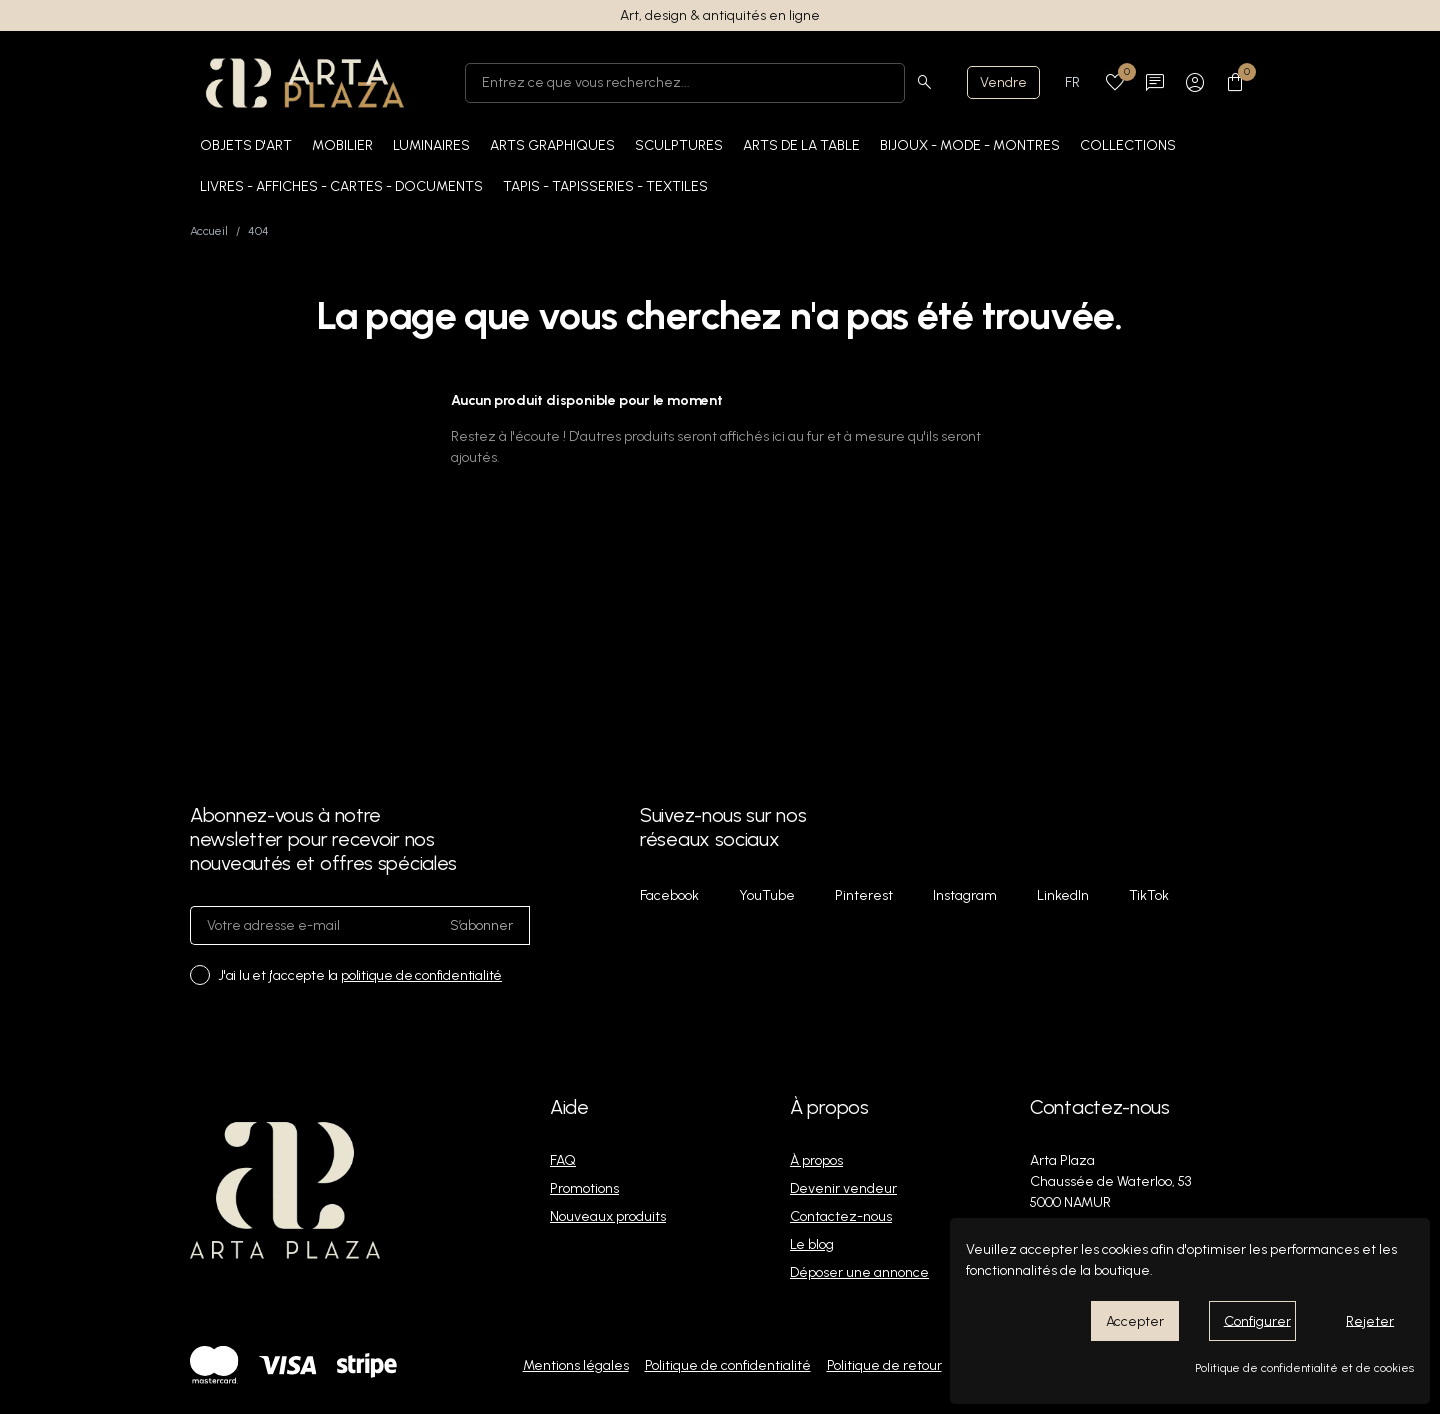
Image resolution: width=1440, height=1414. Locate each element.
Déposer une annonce (859, 1272)
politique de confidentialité (421, 975)
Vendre (1003, 82)
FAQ (563, 1160)
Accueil (209, 231)
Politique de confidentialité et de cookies (1304, 1368)
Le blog (812, 1244)
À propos (816, 1160)
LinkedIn (1063, 895)
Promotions (584, 1188)
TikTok (1149, 895)
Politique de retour (884, 1365)
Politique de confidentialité (728, 1365)
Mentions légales (576, 1365)
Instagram (965, 895)
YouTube (767, 895)
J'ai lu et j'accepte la (360, 975)
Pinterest (864, 895)
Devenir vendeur (843, 1188)
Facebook (669, 895)
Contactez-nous (841, 1216)
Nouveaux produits (608, 1216)
